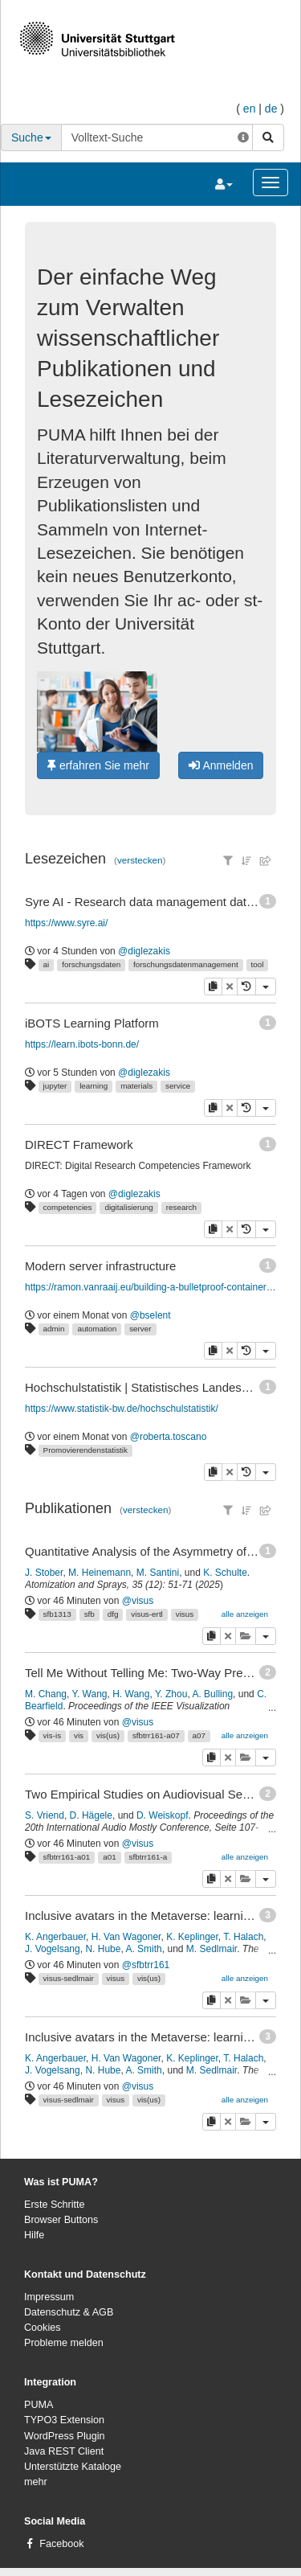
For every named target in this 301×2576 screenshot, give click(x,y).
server (140, 1328)
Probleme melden (64, 2342)
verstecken (140, 860)
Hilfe (34, 2235)
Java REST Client (64, 2451)
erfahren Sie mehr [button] (98, 765)
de (271, 108)
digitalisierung (128, 1207)
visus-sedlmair (68, 1978)
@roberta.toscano (168, 1436)
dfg (113, 1614)
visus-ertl (147, 1614)
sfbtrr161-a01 (67, 1856)
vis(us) (108, 1735)
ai (46, 964)
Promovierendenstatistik (85, 1450)
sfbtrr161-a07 (156, 1735)
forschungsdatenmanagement (185, 964)
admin (54, 1328)
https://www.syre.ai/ (66, 923)
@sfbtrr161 (146, 1965)
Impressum (49, 2297)
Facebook (61, 2543)
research (181, 1207)
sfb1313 (57, 1614)
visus (185, 1614)
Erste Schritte (54, 2204)
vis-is (52, 1735)
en (249, 108)
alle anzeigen (245, 1614)
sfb (89, 1614)
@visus (138, 1600)
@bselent (150, 1315)
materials (136, 1085)
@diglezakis (144, 951)
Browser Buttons (61, 2219)
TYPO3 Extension (64, 2420)
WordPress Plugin (64, 2436)
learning (93, 1085)
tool (257, 964)
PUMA (38, 2404)
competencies (67, 1207)
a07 (199, 1735)
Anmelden (221, 765)
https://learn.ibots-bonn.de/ (82, 1044)
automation (96, 1328)
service (177, 1085)
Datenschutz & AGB (68, 2312)
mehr (35, 2482)
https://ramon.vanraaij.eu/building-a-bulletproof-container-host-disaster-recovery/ (151, 1287)
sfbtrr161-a (148, 1856)
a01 (109, 1856)
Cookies (42, 2327)
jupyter (55, 1085)
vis (78, 1735)
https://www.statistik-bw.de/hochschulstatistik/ (121, 1408)
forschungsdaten (91, 964)
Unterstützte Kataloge (72, 2466)
